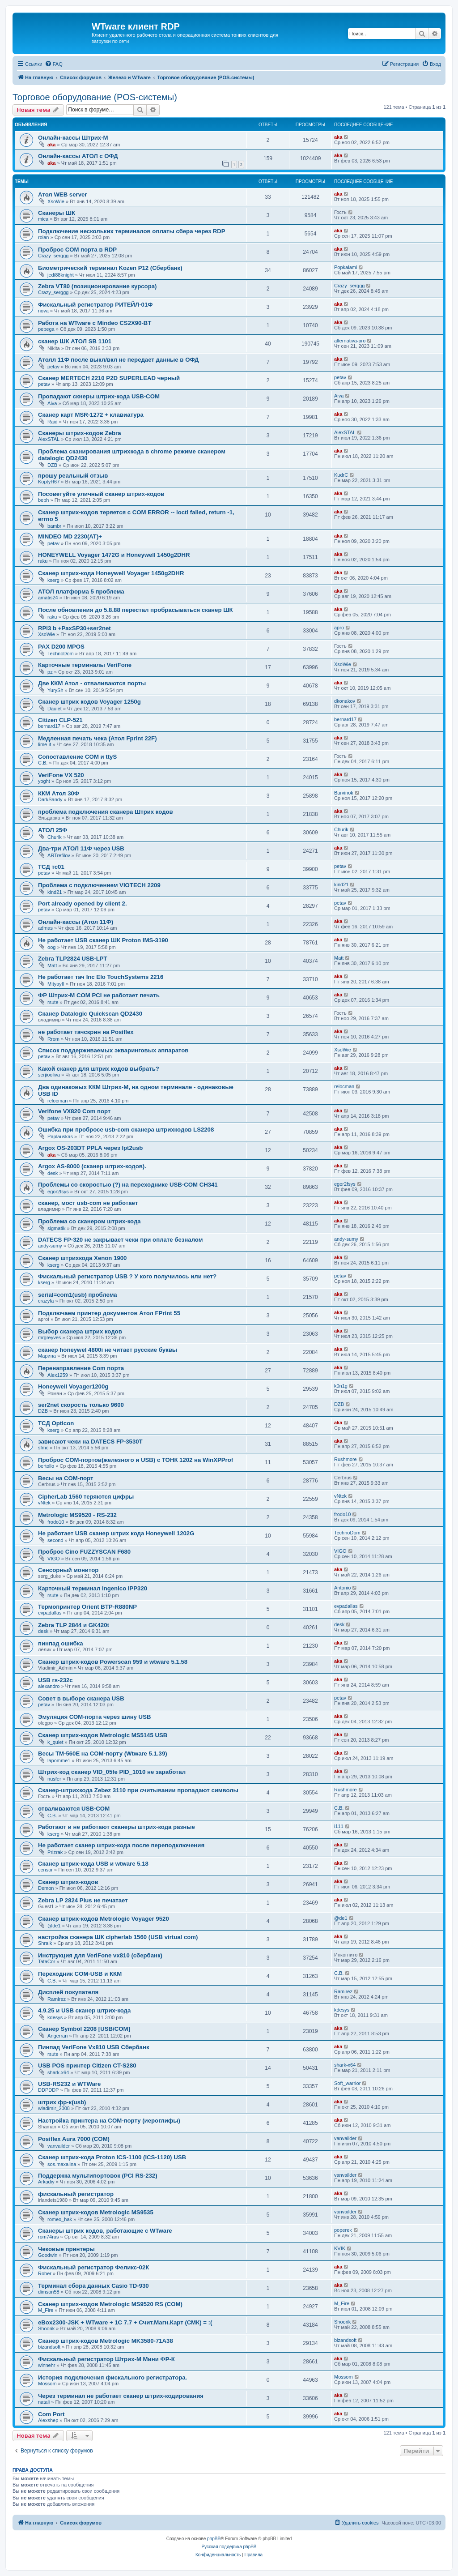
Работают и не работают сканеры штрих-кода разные (116, 1827)
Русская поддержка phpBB (228, 2546)
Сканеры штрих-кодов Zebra (79, 433)
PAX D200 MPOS (61, 646)
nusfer (54, 1778)
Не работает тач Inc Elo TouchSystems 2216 (100, 977)
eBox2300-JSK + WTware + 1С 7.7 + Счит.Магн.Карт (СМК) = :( (125, 2322)
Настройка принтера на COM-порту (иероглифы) (109, 2120)
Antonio (342, 1587)
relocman (57, 1100)
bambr (54, 526)
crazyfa (46, 1300)
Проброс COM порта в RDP (77, 249)
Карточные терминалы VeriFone (84, 665)
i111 (339, 1826)
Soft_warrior (347, 2083)
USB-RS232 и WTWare (69, 2083)
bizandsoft (49, 2347)
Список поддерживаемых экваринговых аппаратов (113, 1050)
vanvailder (58, 2146)
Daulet (54, 708)
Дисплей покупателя (68, 1992)
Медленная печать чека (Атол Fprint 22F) (97, 738)
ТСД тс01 (51, 866)
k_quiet (55, 1742)
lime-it (44, 744)
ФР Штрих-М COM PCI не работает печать (99, 995)
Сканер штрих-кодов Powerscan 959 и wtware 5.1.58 (112, 1661)
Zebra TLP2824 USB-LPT (72, 958)
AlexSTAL (48, 439)
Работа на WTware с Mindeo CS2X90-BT (94, 323)
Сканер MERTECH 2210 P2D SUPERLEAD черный (109, 378)
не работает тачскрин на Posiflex (86, 1032)
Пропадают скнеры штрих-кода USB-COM (99, 396)
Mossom (47, 2383)
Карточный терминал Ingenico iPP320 (92, 1588)
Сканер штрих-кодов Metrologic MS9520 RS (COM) (110, 2304)
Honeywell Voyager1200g (73, 1386)
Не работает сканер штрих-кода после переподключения (121, 1845)
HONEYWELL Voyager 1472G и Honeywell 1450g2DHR (114, 554)
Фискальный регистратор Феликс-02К (93, 2267)
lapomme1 (58, 1760)
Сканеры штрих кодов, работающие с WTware (105, 2230)
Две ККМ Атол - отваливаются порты (92, 683)
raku (42, 561)
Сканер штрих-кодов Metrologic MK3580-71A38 (105, 2340)
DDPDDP (48, 2090)
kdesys (55, 2017)
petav (53, 366)
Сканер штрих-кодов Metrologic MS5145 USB (102, 1735)
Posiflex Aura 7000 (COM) (74, 2139)
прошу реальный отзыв (73, 475)
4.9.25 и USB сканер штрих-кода (84, 2010)
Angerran (57, 2035)
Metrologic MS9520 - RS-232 (77, 1515)
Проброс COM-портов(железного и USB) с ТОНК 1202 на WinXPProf (135, 1460)
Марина (47, 1355)
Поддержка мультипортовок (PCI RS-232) (97, 2175)
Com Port (51, 2414)
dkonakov (344, 701)
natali (44, 2402)
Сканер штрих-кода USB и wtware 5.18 (93, 1863)
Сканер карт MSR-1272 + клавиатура (91, 414)
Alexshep (48, 2420)
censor (45, 1869)
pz (50, 672)
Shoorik (46, 2328)
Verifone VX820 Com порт (74, 1111)
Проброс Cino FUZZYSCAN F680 (84, 1551)
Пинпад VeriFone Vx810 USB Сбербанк (93, 2047)
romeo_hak (59, 2219)
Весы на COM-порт (65, 1478)
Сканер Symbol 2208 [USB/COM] (84, 2028)
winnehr (46, 2365)
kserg (53, 580)
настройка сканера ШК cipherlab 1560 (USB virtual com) (118, 1937)
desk (52, 1173)
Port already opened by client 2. (82, 903)
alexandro (48, 1686)
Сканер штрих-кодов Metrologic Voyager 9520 (103, 1918)
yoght (44, 781)
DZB (52, 465)
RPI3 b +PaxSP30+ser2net (74, 628)
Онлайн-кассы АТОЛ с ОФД (78, 156)
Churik (54, 837)
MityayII (55, 984)
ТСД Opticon (56, 1423)
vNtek (44, 1502)
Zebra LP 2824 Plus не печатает (83, 1900)
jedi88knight (60, 275)
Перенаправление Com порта (81, 1368)
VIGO (53, 1558)
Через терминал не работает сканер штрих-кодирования (121, 2395)
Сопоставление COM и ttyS (77, 756)
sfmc (43, 1447)
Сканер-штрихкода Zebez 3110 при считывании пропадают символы (138, 1790)
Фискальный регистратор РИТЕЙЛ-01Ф (95, 304)
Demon (46, 1888)
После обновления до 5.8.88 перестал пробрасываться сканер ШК (135, 610)
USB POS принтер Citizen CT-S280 (87, 2065)
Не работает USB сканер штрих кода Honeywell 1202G (116, 1533)
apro (339, 627)
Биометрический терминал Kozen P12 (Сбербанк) (110, 268)
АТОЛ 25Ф (52, 830)
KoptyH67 (48, 481)
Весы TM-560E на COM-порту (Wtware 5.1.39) (102, 1753)
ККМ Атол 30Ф (58, 793)
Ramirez (56, 1999)
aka (51, 144)
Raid (52, 421)
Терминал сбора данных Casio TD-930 (93, 2285)
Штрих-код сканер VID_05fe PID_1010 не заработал (112, 1772)
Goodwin (47, 2255)
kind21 (54, 892)
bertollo (46, 1466)
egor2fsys (58, 1191)
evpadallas (50, 1612)
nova (43, 310)
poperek (343, 2230)
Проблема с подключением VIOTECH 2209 (99, 885)
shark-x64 (58, 2072)
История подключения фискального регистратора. (112, 2377)
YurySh (55, 690)
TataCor (46, 1961)
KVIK (339, 2248)
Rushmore (345, 1459)
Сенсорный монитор (68, 1570)
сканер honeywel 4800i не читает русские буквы (107, 1349)
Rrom (53, 1039)
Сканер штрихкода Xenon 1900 (82, 1258)
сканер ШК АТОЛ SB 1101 (74, 341)
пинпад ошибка (60, 1643)
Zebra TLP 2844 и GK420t (73, 1625)
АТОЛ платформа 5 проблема (81, 591)
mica (43, 219)
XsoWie (55, 201)
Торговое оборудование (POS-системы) (95, 97)
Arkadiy (46, 2181)
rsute (52, 1002)
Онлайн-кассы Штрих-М (73, 137)
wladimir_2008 (54, 2108)
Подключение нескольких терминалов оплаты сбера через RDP (131, 231)
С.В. (42, 762)
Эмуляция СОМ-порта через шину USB (94, 1716)
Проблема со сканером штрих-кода (89, 1221)
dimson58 (48, 2291)
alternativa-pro (349, 340)
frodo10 (55, 1522)
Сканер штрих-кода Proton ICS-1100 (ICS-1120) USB (112, 2157)
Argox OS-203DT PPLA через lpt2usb (90, 1148)
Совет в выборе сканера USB (81, 1698)
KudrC (341, 475)
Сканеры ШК (56, 212)
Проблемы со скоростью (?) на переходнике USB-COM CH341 (128, 1184)
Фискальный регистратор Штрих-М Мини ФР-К (106, 2359)
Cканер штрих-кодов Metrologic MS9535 (95, 2212)
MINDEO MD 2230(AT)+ (70, 536)
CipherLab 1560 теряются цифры (86, 1496)
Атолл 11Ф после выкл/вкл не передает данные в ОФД (118, 359)
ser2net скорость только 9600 (81, 1404)
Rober (44, 2273)
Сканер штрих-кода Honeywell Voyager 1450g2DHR (111, 573)
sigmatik (56, 1228)
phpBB (214, 2538)
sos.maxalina (61, 2164)
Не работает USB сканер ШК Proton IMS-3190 (103, 940)
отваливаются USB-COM (74, 1808)
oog (51, 947)
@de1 (54, 1925)
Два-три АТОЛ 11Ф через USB (81, 848)
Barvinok (343, 792)
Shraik (45, 1943)
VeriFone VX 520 (61, 775)
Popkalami (345, 267)
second (55, 1540)
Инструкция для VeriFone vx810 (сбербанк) (100, 1955)
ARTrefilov (58, 855)
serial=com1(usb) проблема (77, 1294)
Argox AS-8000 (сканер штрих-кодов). (92, 1166)
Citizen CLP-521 (60, 720)
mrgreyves (49, 1337)
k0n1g (341, 1385)
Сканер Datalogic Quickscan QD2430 (90, 1013)
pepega (46, 329)
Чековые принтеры (66, 2249)
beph (43, 500)
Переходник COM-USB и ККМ (80, 1973)
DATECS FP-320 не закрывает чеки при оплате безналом (120, 1239)
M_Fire (45, 2310)
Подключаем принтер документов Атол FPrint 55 (109, 1313)
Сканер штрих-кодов (68, 1882)
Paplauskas (60, 1136)
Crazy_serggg (53, 255)
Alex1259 (57, 1375)
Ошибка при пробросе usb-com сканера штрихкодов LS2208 (126, 1129)
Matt (52, 965)
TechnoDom (60, 653)
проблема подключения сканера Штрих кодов (105, 811)
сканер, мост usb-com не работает (88, 1203)
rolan (43, 237)
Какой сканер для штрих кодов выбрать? (98, 1068)
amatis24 (48, 597)
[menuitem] (54, 64)
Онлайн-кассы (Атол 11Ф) (75, 921)
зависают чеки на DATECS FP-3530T (90, 1441)
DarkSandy (50, 799)
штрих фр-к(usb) (62, 2102)
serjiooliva (49, 1074)
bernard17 (49, 726)
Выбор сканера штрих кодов (80, 1331)
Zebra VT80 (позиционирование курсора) (97, 286)
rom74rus (48, 2236)
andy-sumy (50, 1245)
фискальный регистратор (76, 2194)
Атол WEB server (62, 194)
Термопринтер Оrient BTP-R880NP (87, 1606)
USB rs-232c (55, 1680)
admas (45, 928)
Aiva (52, 403)
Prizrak (55, 1852)
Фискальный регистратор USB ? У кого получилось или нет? (127, 1276)
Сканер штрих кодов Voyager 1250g (89, 701)
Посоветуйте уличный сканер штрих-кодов (101, 494)
